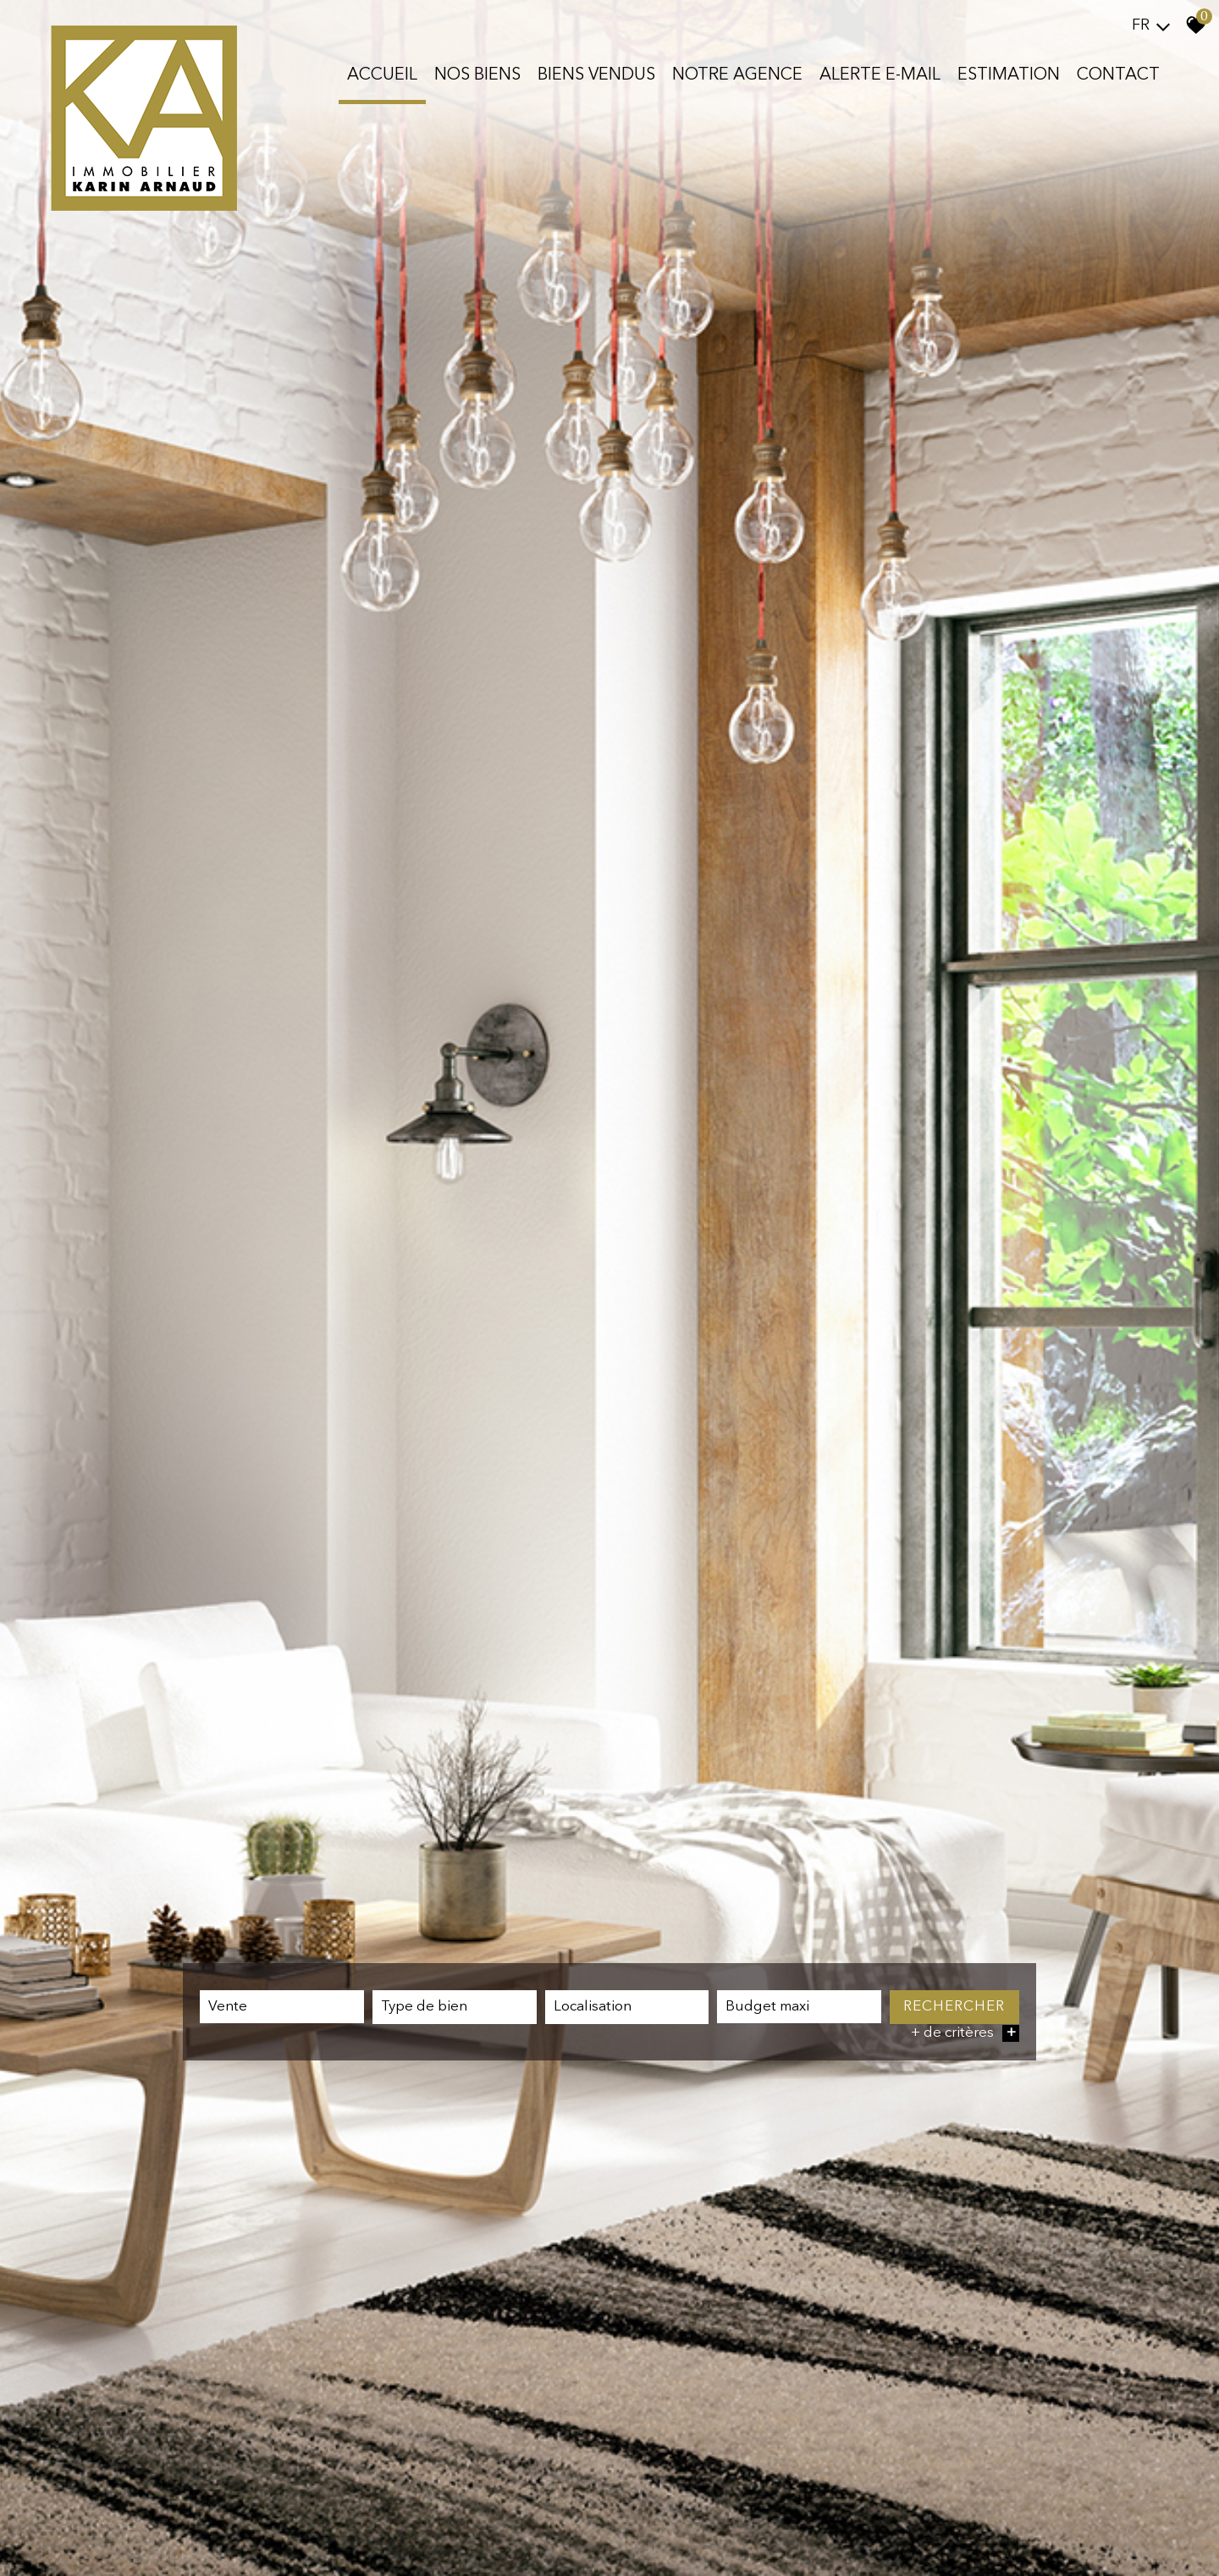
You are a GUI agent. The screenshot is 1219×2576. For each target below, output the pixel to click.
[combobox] (282, 2008)
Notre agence (737, 75)
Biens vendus (596, 75)
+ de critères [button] (965, 2035)
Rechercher (954, 2008)
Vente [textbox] (227, 2008)
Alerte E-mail (879, 75)
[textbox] (454, 2008)
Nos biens (477, 75)
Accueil (382, 75)
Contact (1118, 75)
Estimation (1008, 75)
